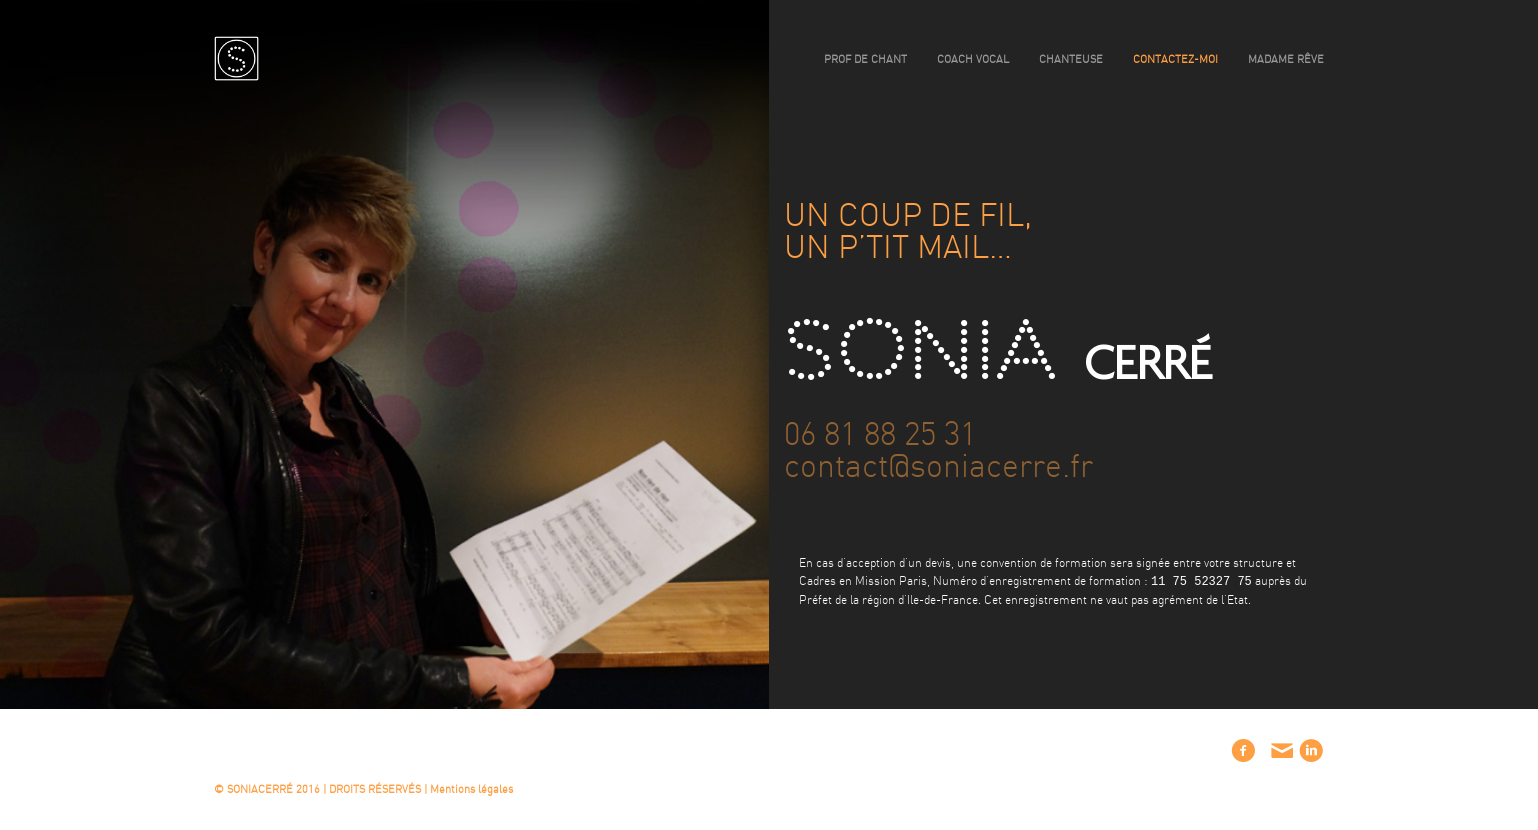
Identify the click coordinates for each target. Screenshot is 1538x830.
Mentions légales (471, 789)
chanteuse (1071, 59)
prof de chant (865, 59)
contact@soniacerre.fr (938, 467)
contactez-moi (1175, 59)
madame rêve (1286, 59)
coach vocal (973, 59)
